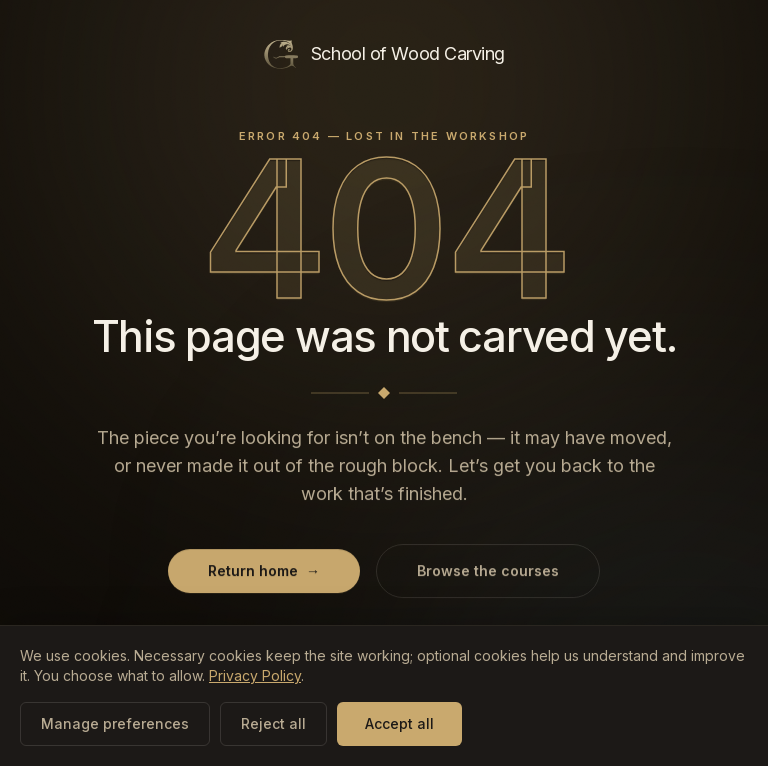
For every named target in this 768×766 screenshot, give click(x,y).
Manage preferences (115, 723)
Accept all (399, 723)
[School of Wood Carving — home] (384, 54)
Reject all (273, 723)
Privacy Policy (255, 675)
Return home (264, 572)
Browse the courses (488, 571)
